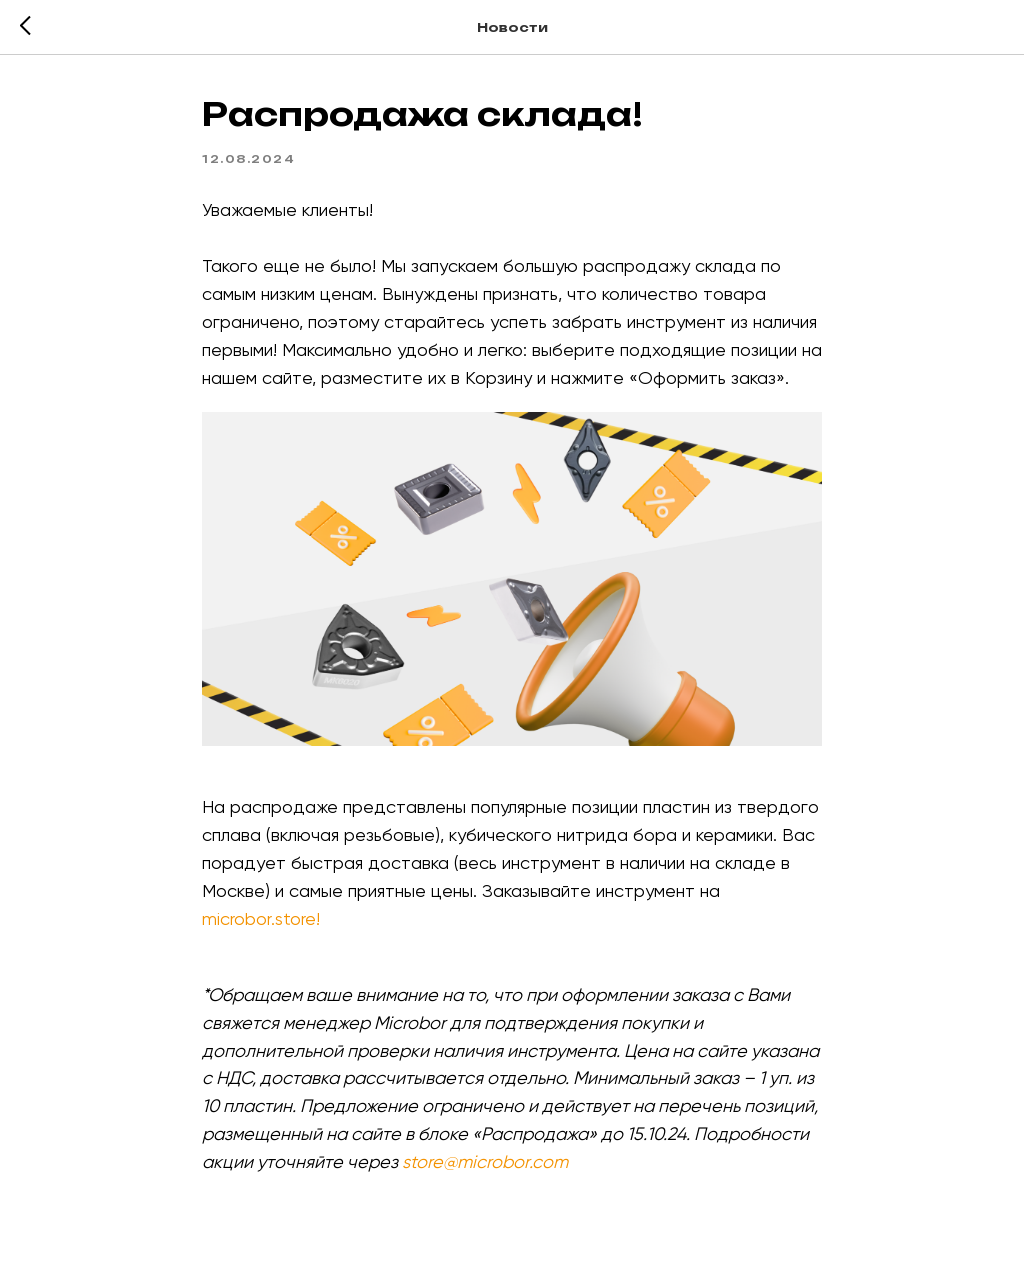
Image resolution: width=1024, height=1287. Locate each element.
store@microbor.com (485, 1161)
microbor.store (259, 918)
